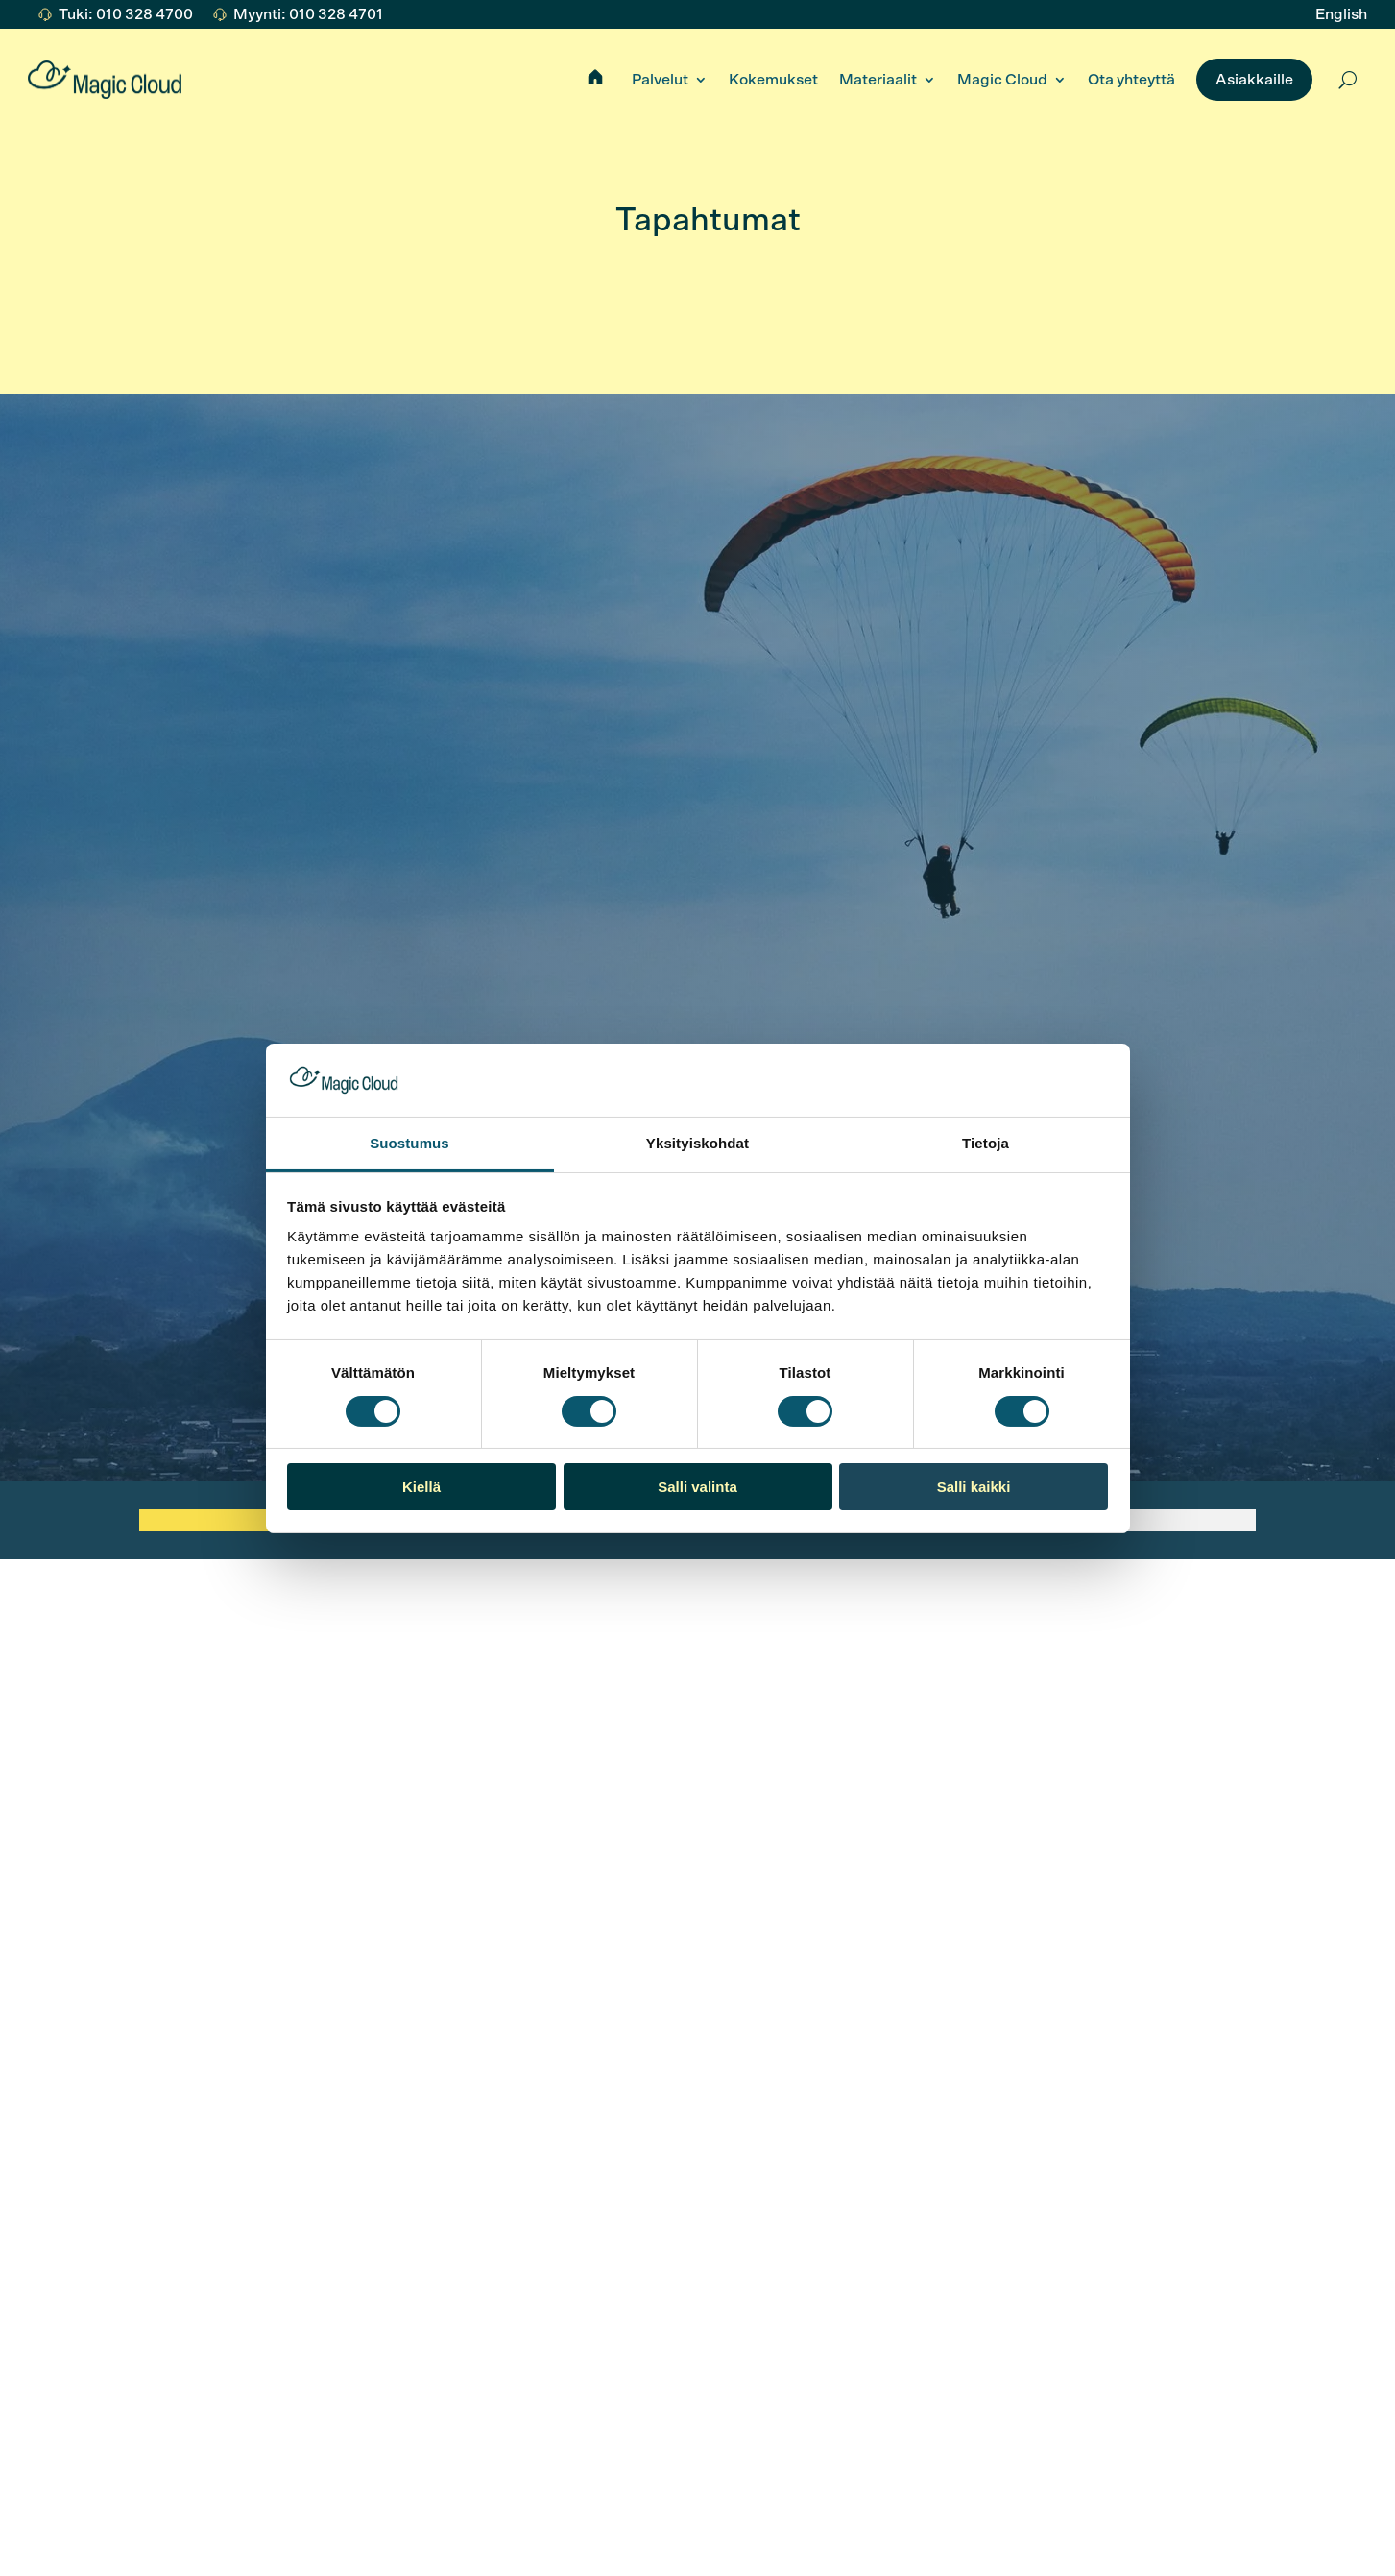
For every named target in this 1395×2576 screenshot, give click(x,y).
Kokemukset (773, 79)
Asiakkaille (1254, 79)
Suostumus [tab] (409, 1143)
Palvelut (660, 79)
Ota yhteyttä (1131, 79)
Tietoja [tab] (985, 1143)
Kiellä (421, 1487)
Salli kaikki (974, 1487)
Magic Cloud (1002, 79)
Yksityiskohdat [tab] (697, 1143)
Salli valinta (697, 1487)
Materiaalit (878, 79)
